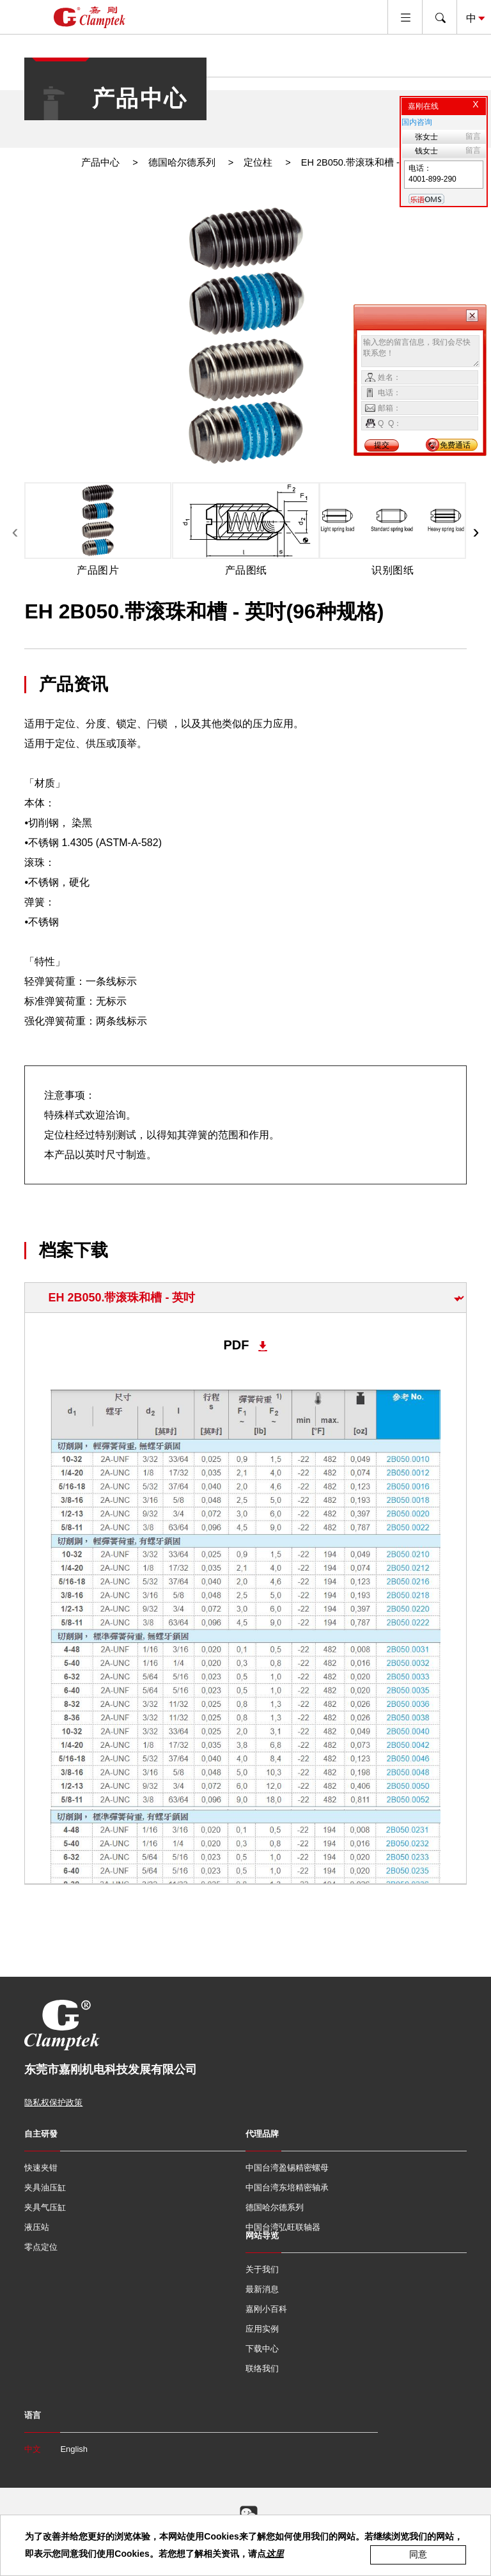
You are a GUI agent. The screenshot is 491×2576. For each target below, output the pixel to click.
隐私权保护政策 (53, 2102)
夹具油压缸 (45, 2187)
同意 (418, 2554)
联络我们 (262, 2368)
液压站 (36, 2227)
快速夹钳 (41, 2167)
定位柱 (258, 162)
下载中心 (262, 2348)
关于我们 (262, 2269)
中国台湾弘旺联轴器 (283, 2227)
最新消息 (262, 2289)
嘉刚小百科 (266, 2309)
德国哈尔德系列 (181, 162)
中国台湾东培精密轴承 (287, 2187)
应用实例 (262, 2329)
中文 (32, 2449)
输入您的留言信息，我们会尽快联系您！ (420, 351)
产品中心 (100, 162)
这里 (275, 2554)
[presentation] (14, 531)
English (74, 2449)
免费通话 (455, 445)
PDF (236, 1345)
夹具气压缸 (45, 2207)
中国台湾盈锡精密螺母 (287, 2167)
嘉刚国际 (89, 17)
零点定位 (41, 2247)
